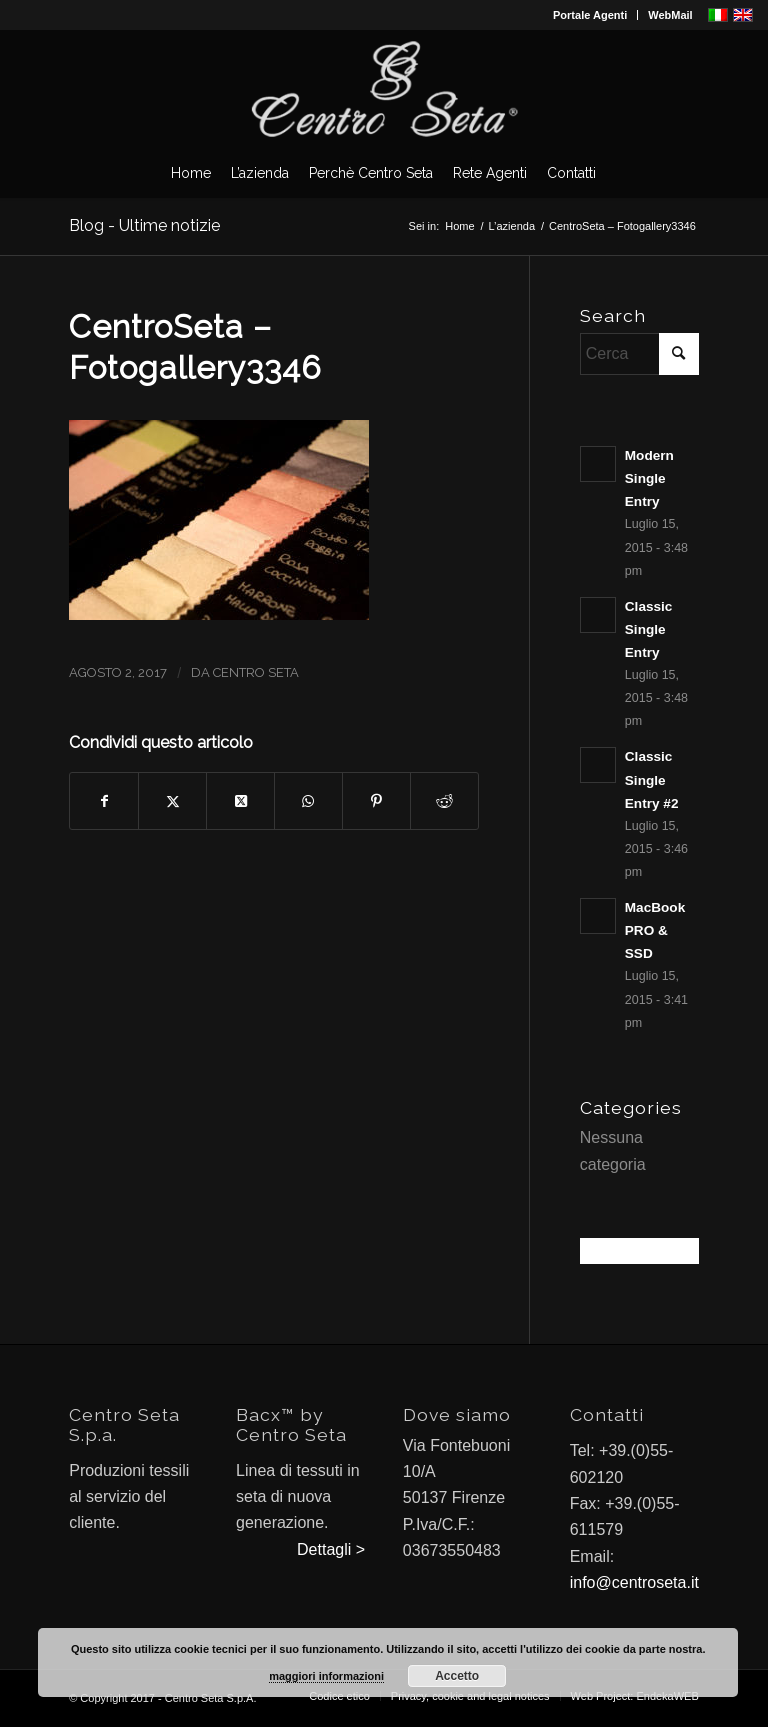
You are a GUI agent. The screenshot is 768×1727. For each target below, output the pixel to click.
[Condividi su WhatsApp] (308, 801)
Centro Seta (256, 672)
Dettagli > (331, 1549)
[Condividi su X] (172, 801)
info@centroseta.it (634, 1582)
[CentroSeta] (384, 89)
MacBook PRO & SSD (655, 930)
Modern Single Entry (649, 478)
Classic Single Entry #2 (652, 779)
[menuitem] (590, 15)
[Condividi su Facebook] (104, 801)
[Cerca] (639, 354)
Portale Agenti (590, 15)
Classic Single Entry (649, 629)
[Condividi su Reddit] (444, 801)
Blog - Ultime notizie (144, 225)
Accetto (457, 1676)
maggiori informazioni (326, 1676)
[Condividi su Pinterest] (376, 801)
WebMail (670, 15)
